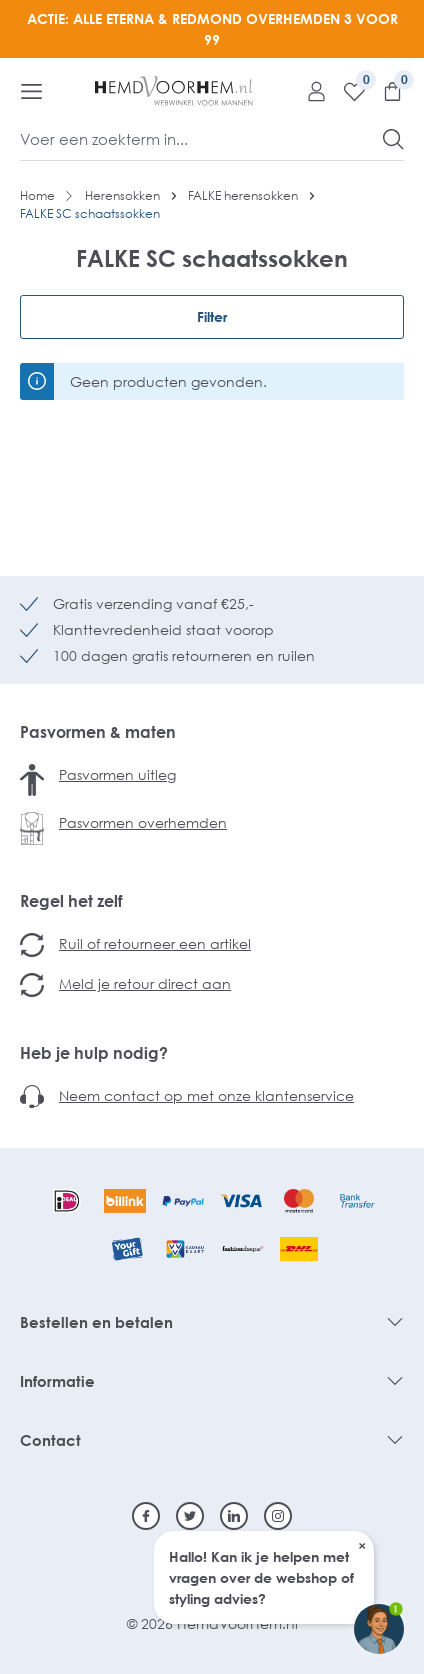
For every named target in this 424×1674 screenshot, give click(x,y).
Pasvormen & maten (98, 732)
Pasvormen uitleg (117, 774)
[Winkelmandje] (385, 91)
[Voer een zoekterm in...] (202, 139)
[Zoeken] (393, 139)
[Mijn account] (309, 91)
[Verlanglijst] (347, 91)
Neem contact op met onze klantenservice (206, 1095)
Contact (50, 1440)
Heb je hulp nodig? (94, 1053)
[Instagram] (278, 1516)
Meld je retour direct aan (145, 983)
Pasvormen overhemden (143, 822)
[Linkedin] (234, 1516)
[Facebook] (146, 1516)
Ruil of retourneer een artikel (155, 943)
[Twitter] (190, 1516)
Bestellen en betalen (96, 1322)
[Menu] (31, 91)
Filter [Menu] (212, 316)
